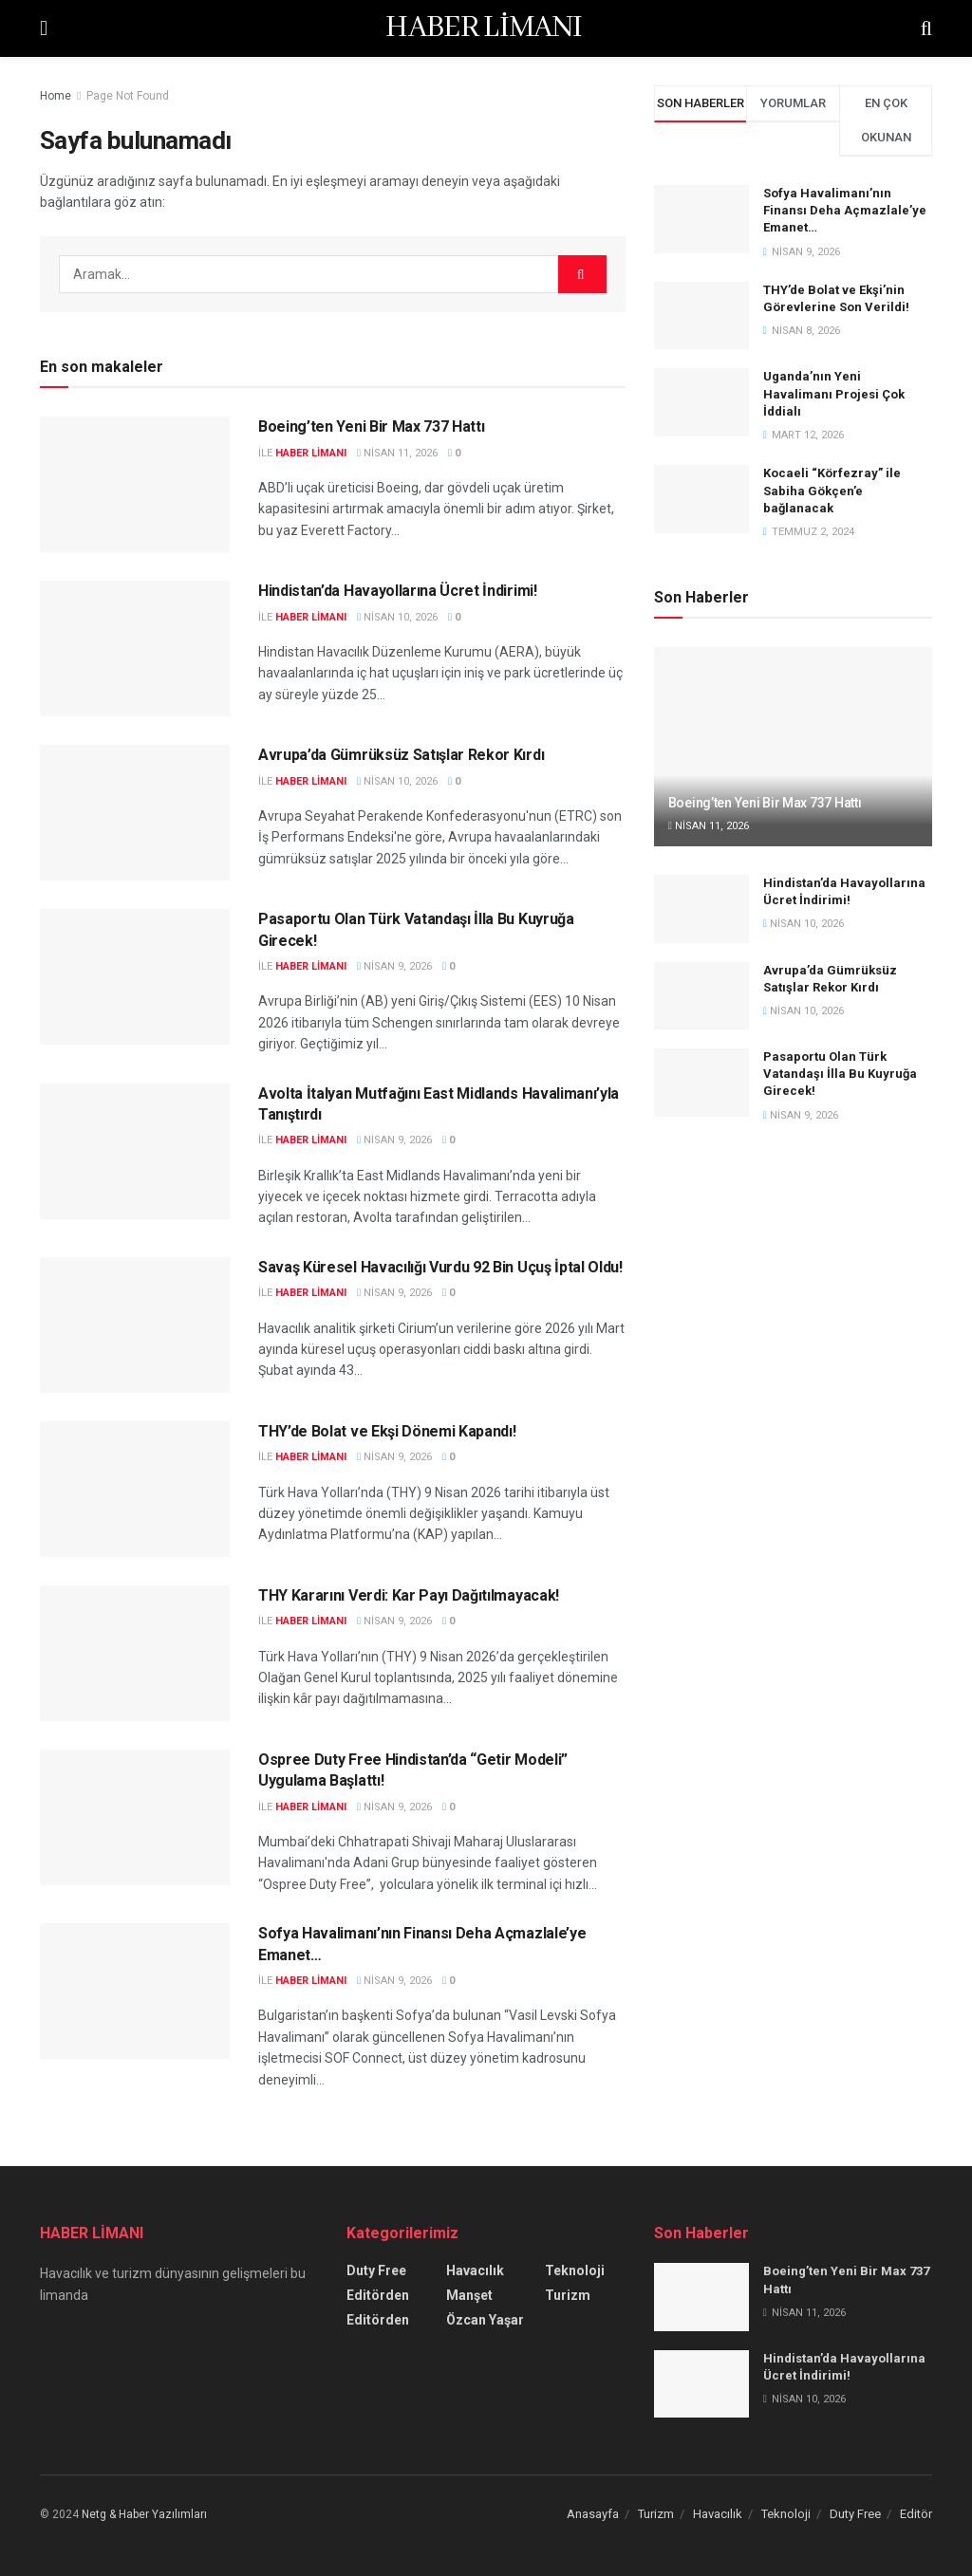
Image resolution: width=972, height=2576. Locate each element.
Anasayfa (593, 2514)
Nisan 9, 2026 (394, 966)
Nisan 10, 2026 (397, 617)
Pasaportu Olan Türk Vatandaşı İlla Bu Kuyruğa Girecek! (840, 1073)
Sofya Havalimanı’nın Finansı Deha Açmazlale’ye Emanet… (844, 210)
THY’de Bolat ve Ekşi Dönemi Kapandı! (386, 1431)
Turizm (567, 2295)
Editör (916, 2514)
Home (55, 95)
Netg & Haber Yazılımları (144, 2514)
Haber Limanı (310, 453)
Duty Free (376, 2270)
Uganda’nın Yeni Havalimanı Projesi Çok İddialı (834, 393)
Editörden (377, 2295)
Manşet (469, 2295)
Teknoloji (575, 2270)
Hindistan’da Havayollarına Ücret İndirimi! (397, 591)
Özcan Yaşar (485, 2319)
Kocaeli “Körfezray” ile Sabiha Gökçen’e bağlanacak (832, 490)
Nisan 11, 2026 (397, 453)
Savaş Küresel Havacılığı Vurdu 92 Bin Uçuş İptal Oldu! (440, 1267)
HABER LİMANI (483, 28)
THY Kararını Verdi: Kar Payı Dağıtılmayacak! (408, 1595)
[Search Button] (582, 274)
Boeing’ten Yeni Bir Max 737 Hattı (371, 426)
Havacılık (475, 2270)
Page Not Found (127, 95)
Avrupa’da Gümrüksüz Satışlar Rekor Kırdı (401, 755)
